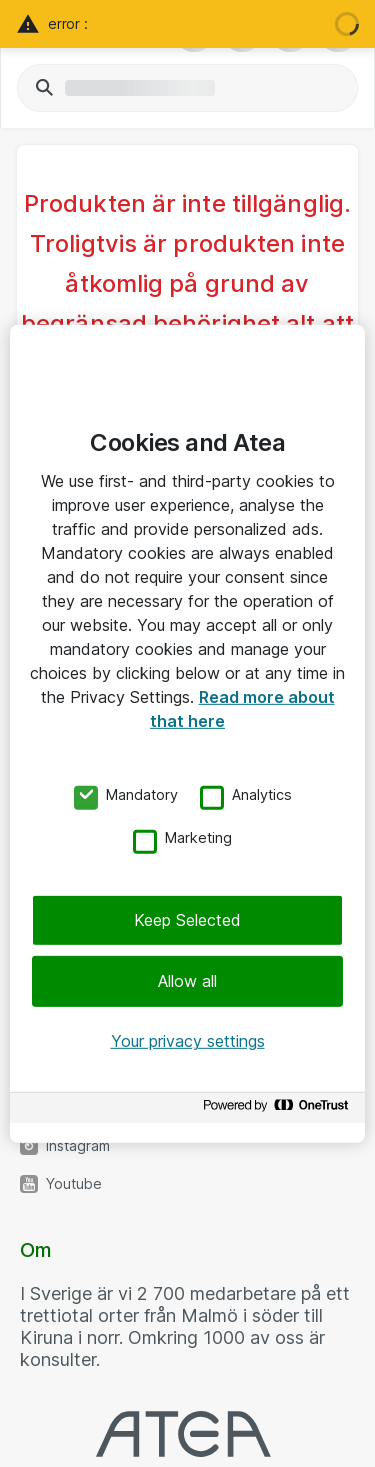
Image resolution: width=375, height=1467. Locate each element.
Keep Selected (187, 920)
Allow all (187, 981)
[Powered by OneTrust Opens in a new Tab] (279, 1110)
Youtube (74, 1184)
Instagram (78, 1146)
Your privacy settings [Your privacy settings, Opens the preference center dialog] (188, 1041)
